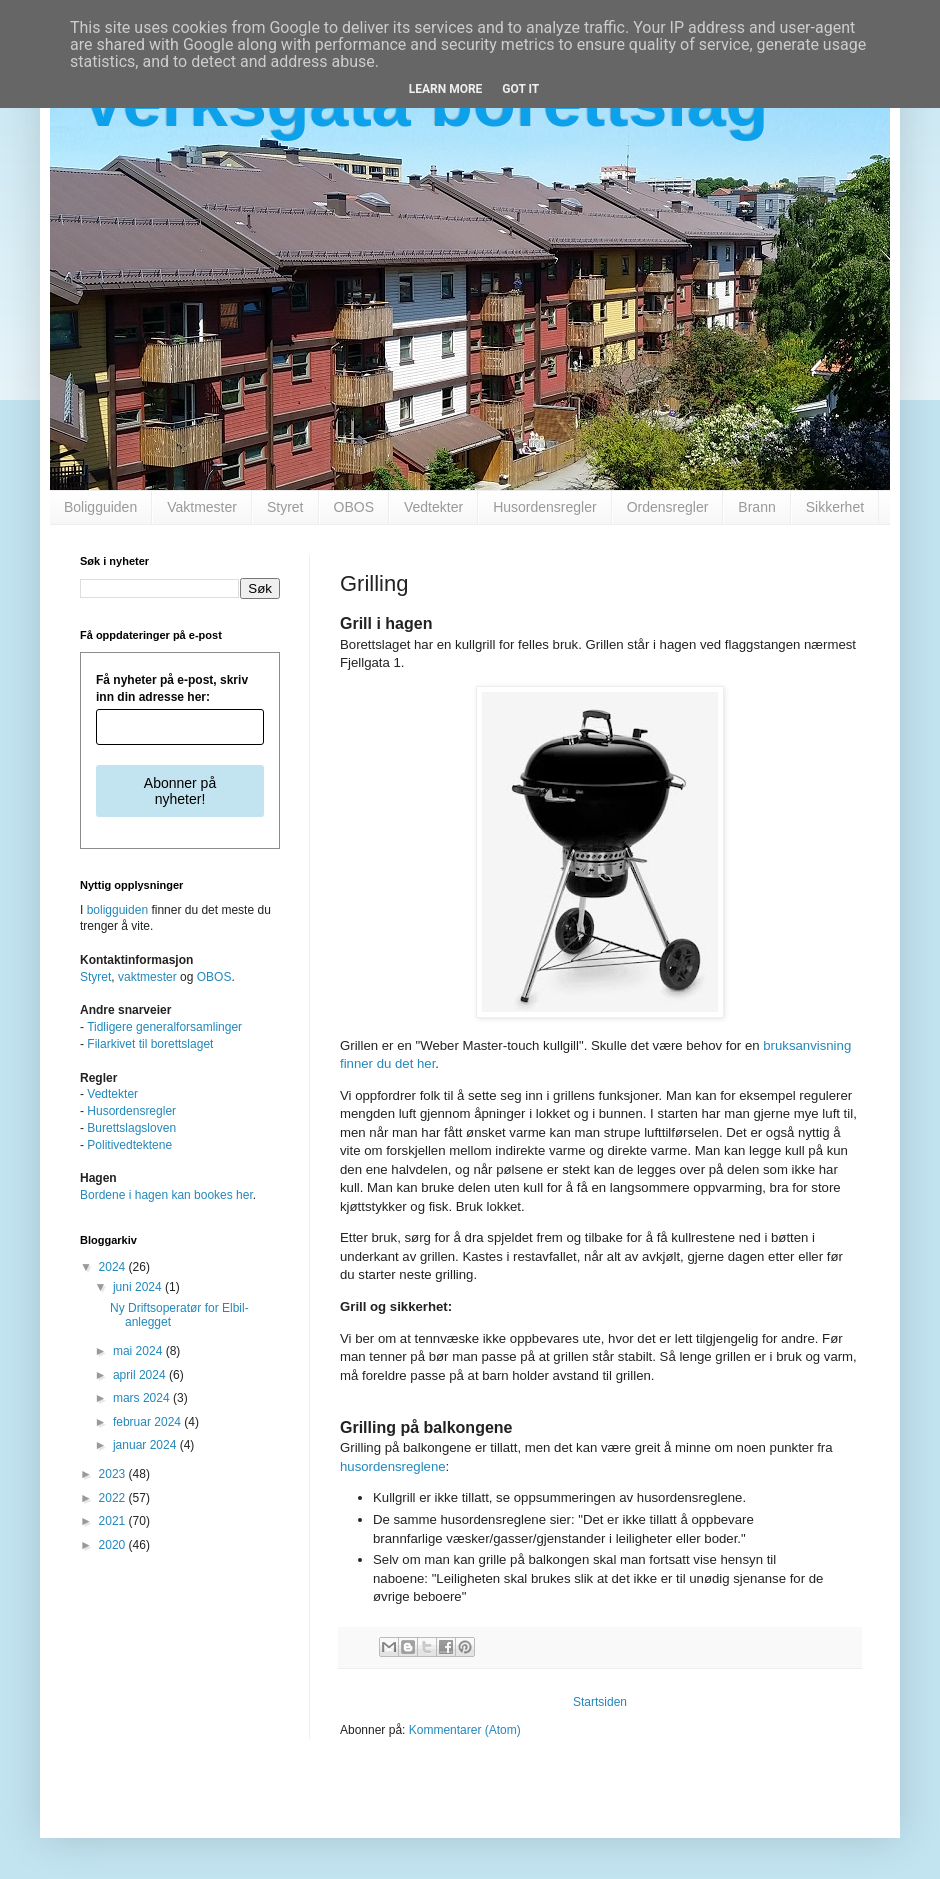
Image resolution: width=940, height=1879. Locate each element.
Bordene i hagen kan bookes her (166, 1195)
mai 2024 (139, 1351)
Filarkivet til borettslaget (150, 1044)
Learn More (446, 89)
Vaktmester (202, 507)
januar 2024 (146, 1445)
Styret (285, 507)
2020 (114, 1545)
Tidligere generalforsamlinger (164, 1027)
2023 (114, 1474)
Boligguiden (100, 507)
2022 (114, 1498)
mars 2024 (143, 1398)
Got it (520, 89)
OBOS (354, 507)
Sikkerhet (835, 507)
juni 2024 (139, 1287)
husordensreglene (393, 1466)
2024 (114, 1267)
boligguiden (117, 910)
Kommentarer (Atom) (465, 1730)
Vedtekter (433, 507)
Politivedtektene (129, 1145)
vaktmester (147, 977)
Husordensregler (545, 507)
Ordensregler (668, 507)
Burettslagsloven (131, 1128)
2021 (114, 1521)
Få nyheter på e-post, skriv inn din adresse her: (172, 688)
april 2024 (141, 1375)
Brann (756, 507)
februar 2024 (148, 1422)
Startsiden (600, 1702)
